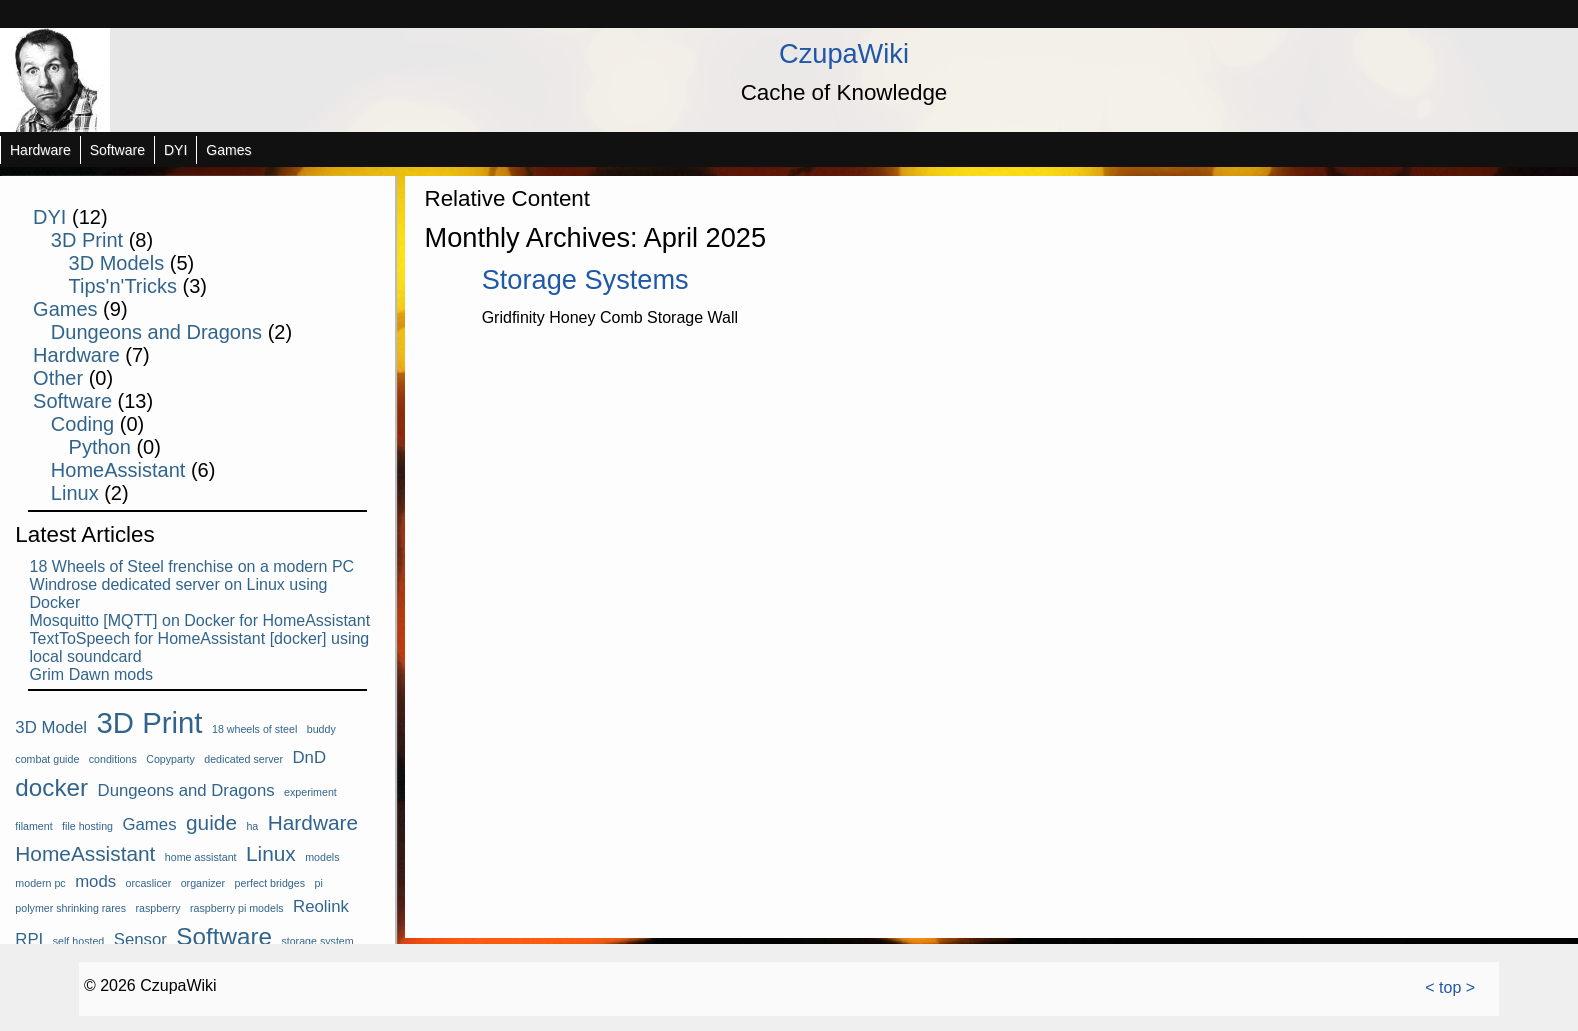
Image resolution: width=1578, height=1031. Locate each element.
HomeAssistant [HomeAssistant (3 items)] (85, 853)
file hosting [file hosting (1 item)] (87, 826)
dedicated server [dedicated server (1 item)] (243, 759)
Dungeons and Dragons (156, 332)
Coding (82, 424)
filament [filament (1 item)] (33, 826)
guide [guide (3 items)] (211, 822)
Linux (75, 493)
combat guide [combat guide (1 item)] (47, 759)
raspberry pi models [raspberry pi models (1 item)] (237, 908)
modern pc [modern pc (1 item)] (40, 883)
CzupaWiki (844, 53)
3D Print (87, 240)
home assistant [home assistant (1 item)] (201, 857)
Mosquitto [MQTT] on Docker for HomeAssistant (200, 620)
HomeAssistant (118, 470)
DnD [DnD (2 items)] (309, 757)
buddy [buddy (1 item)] (321, 729)
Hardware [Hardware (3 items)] (313, 822)
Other (58, 378)
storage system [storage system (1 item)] (317, 941)
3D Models (117, 263)
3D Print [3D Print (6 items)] (150, 722)
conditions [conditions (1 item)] (113, 759)
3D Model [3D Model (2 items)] (51, 727)
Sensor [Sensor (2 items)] (140, 939)
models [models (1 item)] (322, 857)
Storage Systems (585, 279)
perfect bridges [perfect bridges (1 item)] (270, 883)
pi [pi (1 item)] (319, 883)
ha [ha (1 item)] (252, 826)
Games (228, 150)
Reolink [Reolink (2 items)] (321, 906)
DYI (175, 150)
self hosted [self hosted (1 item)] (79, 941)
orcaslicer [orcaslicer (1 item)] (149, 883)
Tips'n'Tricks (123, 286)
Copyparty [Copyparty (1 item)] (170, 759)
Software (117, 150)
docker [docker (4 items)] (51, 787)
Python (100, 447)
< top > (1450, 987)
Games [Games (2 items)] (150, 824)
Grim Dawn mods (92, 674)
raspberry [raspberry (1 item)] (158, 908)
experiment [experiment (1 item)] (310, 792)
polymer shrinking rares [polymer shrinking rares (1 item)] (70, 908)
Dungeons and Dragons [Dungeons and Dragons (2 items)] (186, 790)
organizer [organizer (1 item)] (203, 883)
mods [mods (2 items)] (95, 881)
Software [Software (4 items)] (224, 936)
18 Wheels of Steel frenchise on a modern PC (192, 566)
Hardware (40, 150)
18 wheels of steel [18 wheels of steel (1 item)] (254, 729)
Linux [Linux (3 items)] (271, 853)
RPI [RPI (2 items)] (29, 939)
